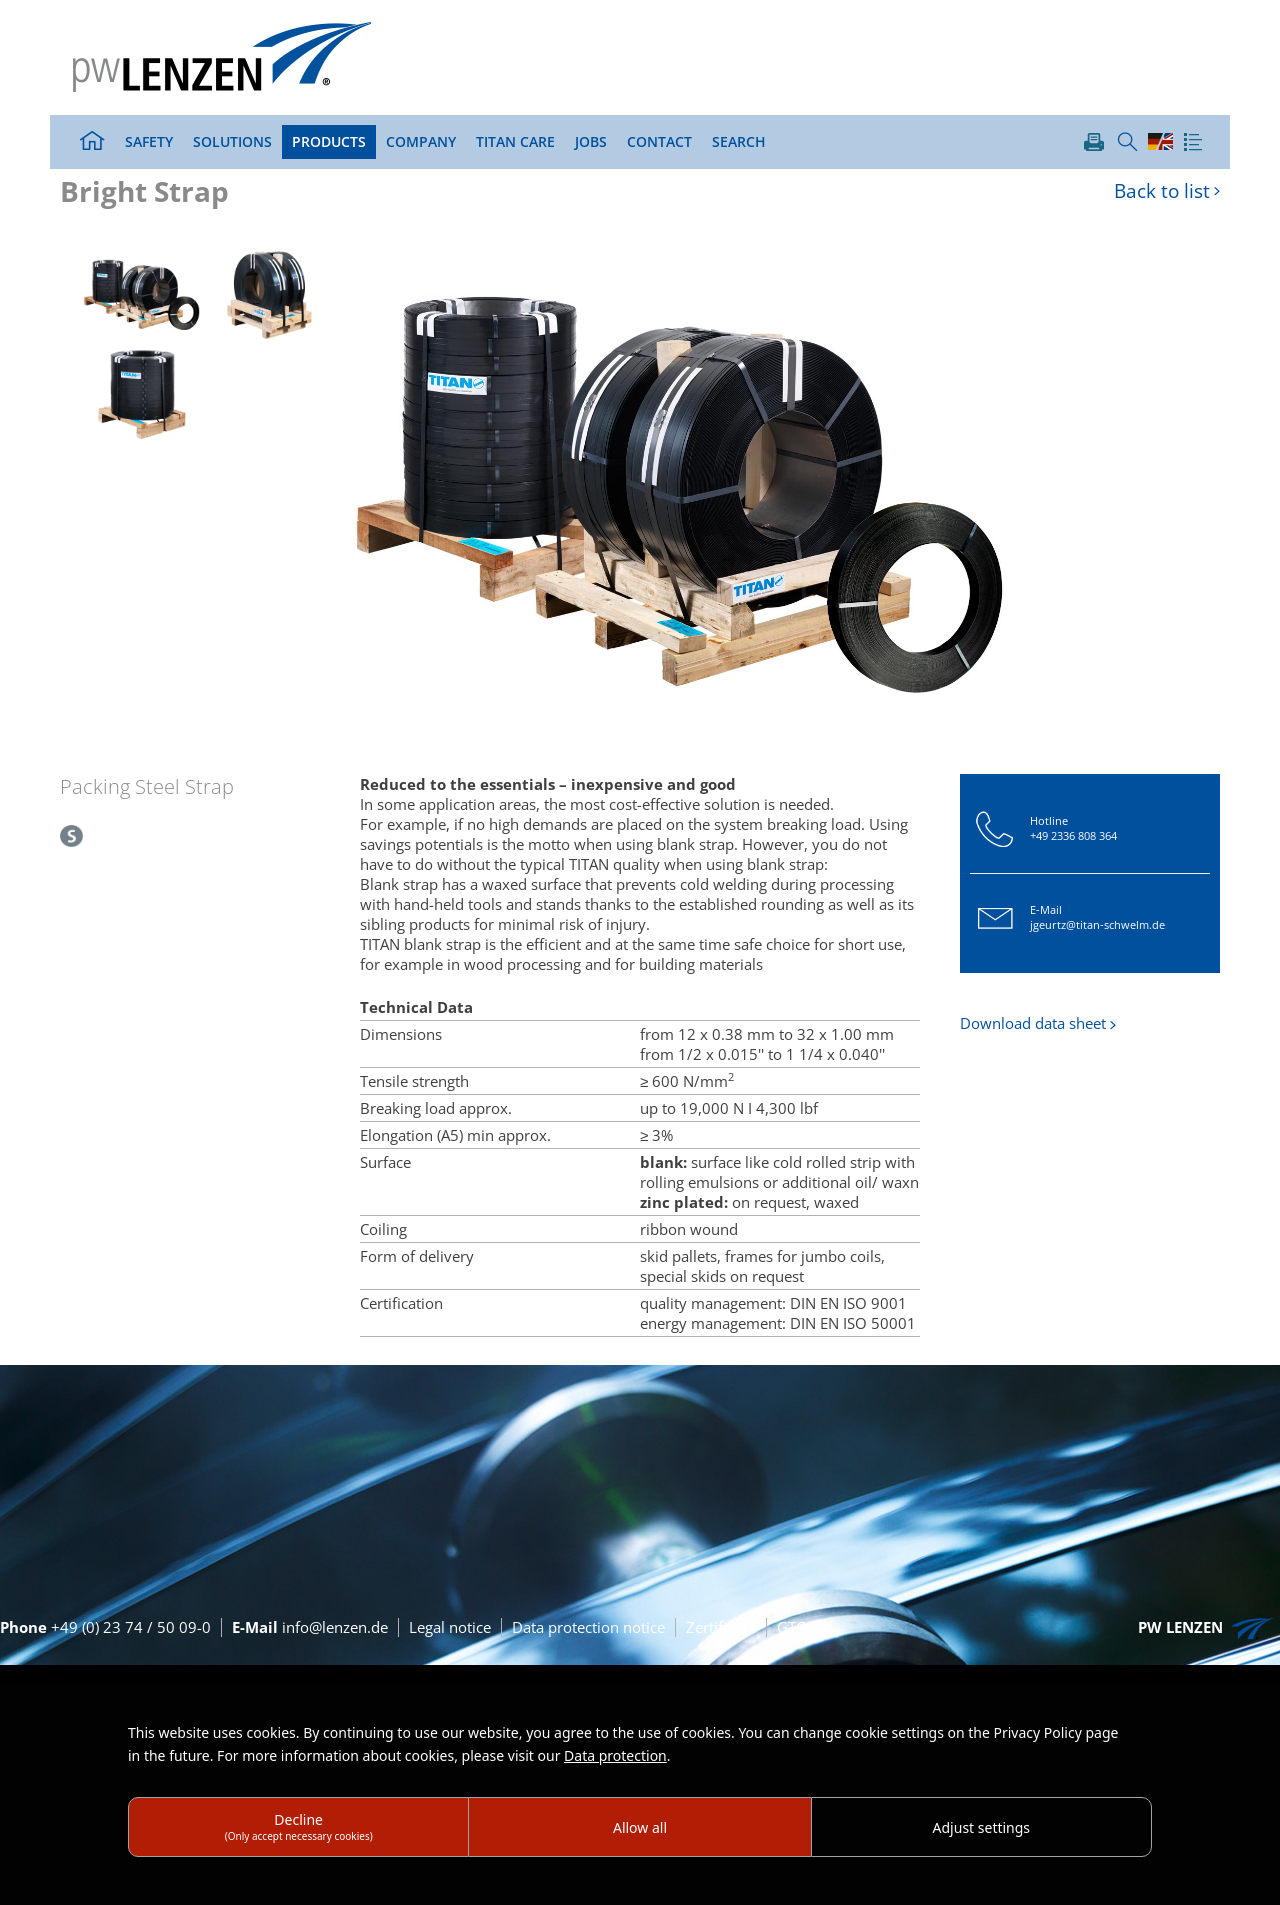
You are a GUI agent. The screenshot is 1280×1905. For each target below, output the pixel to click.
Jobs (591, 141)
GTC (791, 1627)
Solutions (232, 141)
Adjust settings (982, 1827)
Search (739, 141)
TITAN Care (515, 141)
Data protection (615, 1755)
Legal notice (450, 1627)
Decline (299, 1826)
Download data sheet (1033, 1023)
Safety (149, 141)
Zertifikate (721, 1627)
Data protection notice (588, 1627)
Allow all (640, 1827)
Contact (659, 141)
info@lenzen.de (310, 1627)
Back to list (1162, 191)
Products (329, 141)
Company (421, 141)
